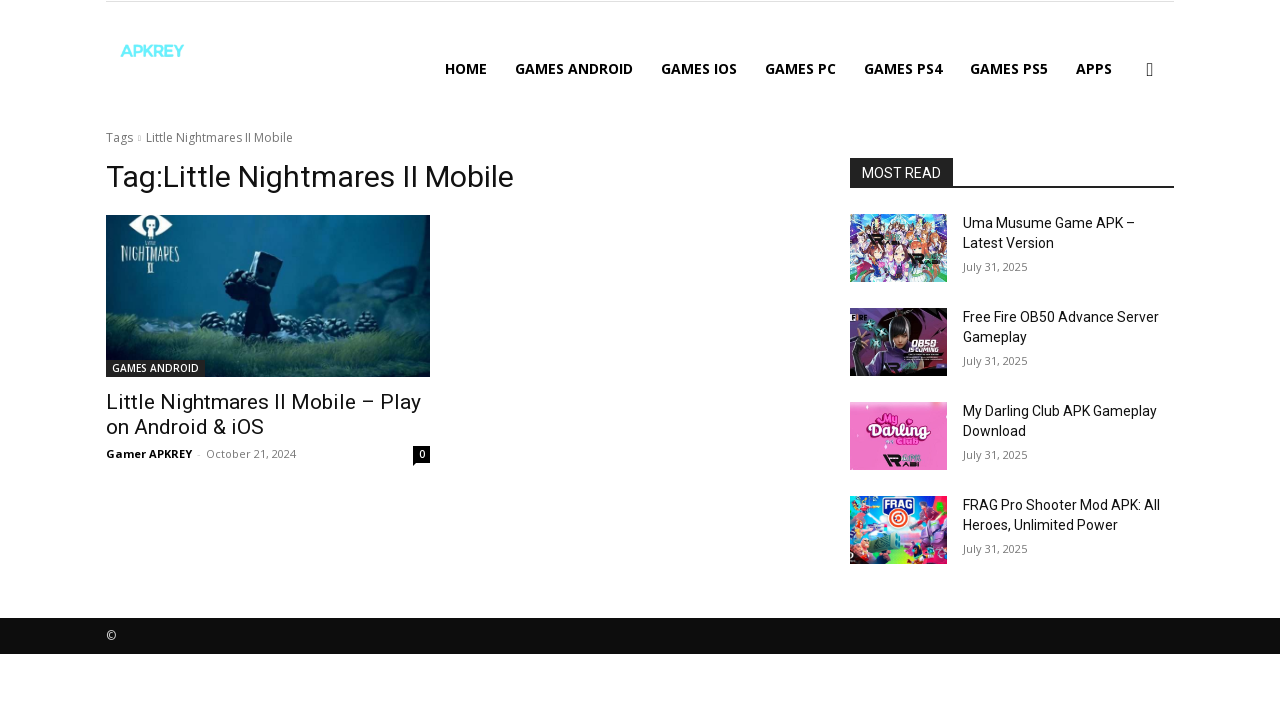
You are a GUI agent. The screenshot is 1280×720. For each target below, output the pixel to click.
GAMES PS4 (903, 68)
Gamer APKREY (149, 453)
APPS (1094, 68)
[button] (1150, 70)
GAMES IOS (699, 68)
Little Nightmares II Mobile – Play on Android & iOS (263, 414)
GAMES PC (800, 68)
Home (466, 68)
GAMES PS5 (1009, 68)
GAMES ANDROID (574, 68)
